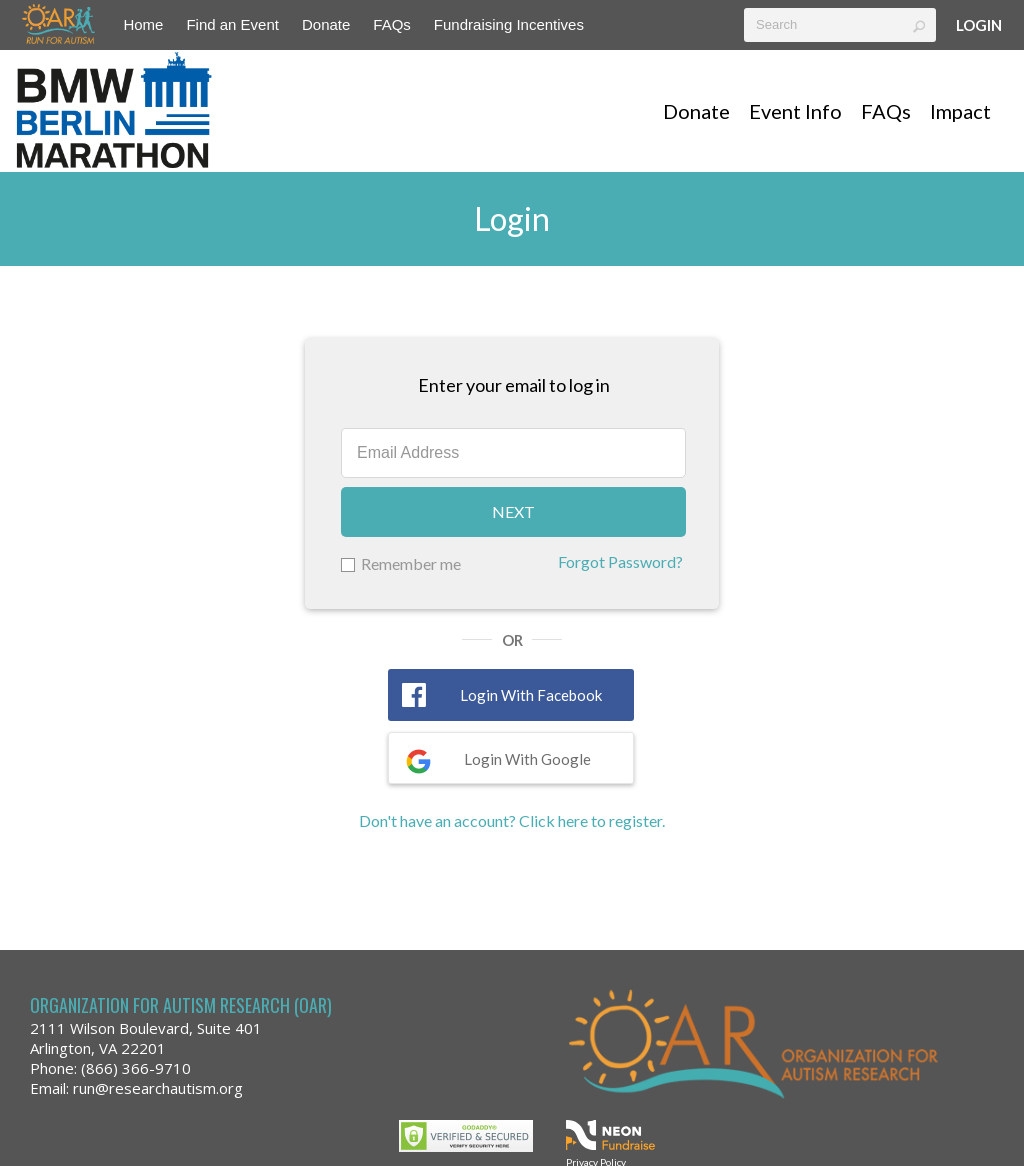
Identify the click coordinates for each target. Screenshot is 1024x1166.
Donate (326, 24)
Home (143, 24)
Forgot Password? (620, 561)
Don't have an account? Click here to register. (512, 820)
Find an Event (232, 24)
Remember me (411, 563)
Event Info (795, 111)
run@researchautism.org (158, 1088)
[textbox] (840, 25)
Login (979, 25)
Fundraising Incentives (509, 24)
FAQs (392, 24)
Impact (960, 111)
